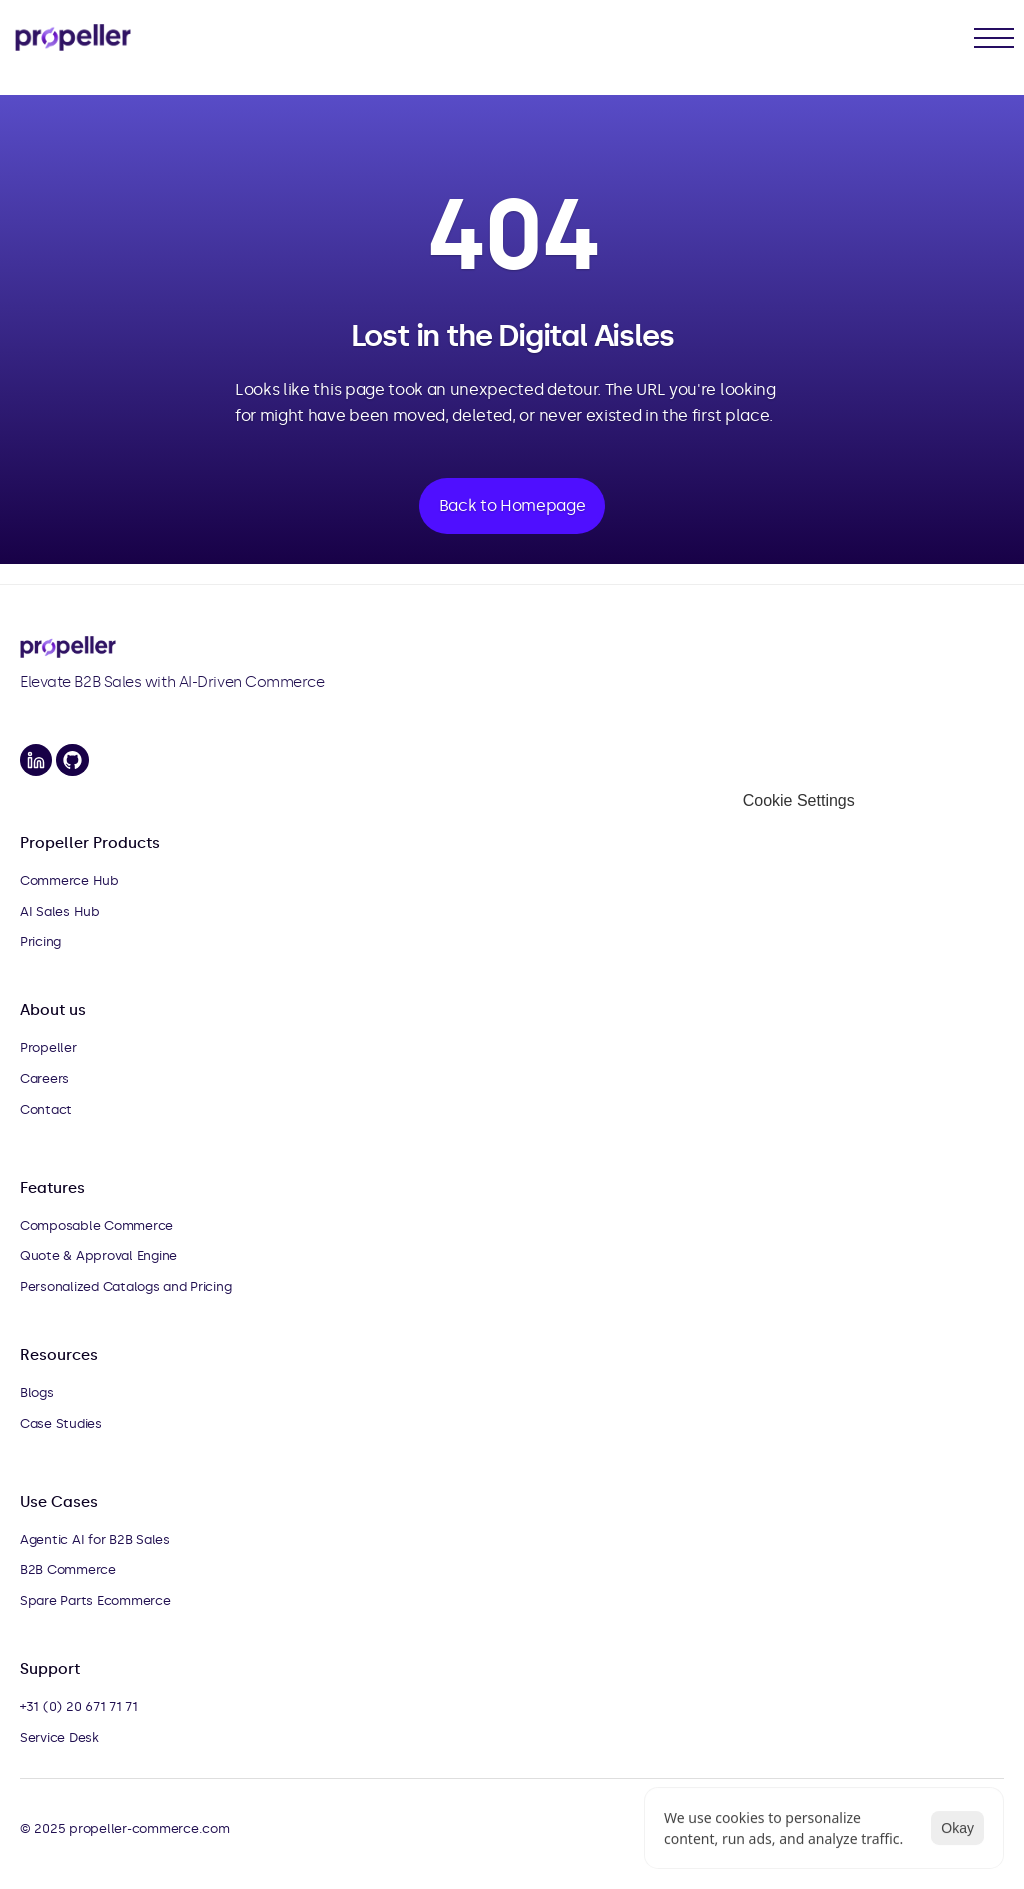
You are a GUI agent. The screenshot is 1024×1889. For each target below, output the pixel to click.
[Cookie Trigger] (799, 801)
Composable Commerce (96, 1225)
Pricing (40, 941)
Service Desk (59, 1737)
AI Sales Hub (60, 911)
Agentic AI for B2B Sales (95, 1539)
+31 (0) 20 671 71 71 (79, 1706)
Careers (44, 1078)
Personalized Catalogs (90, 1286)
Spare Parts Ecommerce (95, 1600)
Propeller (48, 1047)
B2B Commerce (68, 1569)
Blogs (37, 1392)
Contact (46, 1109)
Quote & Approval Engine (98, 1255)
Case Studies (61, 1423)
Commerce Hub (69, 880)
